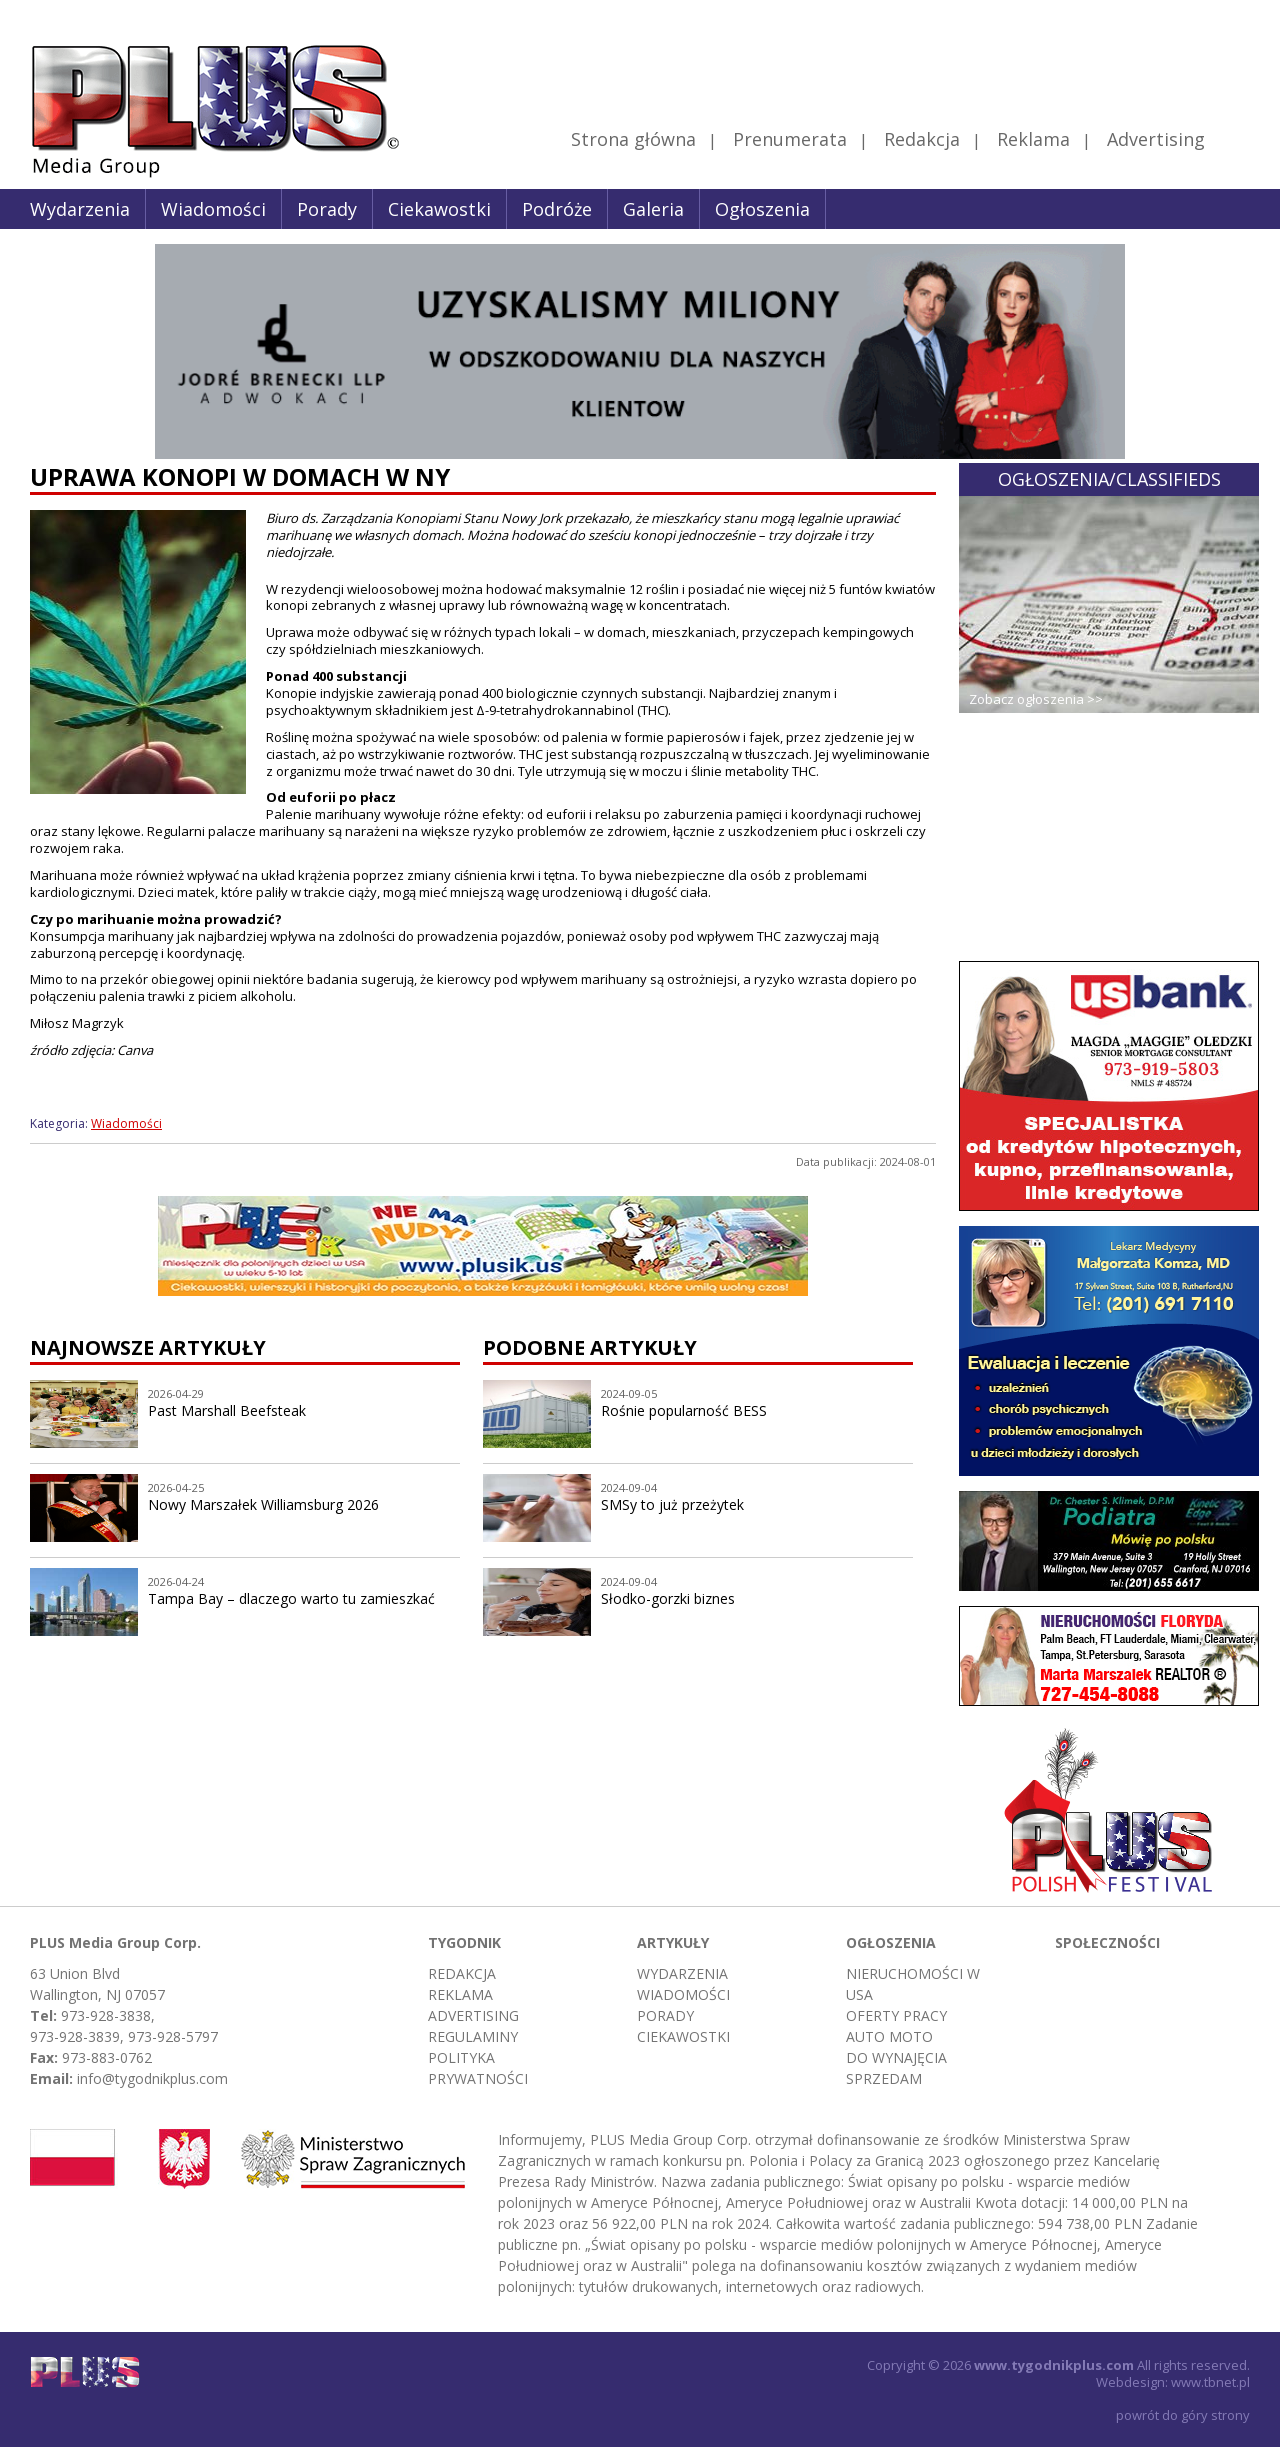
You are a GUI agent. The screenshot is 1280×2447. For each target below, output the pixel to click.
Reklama (1033, 139)
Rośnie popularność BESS (684, 1410)
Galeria (653, 209)
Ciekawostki (439, 209)
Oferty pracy (896, 2015)
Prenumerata (790, 139)
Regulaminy (473, 2036)
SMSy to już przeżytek (672, 1504)
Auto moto (889, 2036)
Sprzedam (884, 2078)
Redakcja (922, 139)
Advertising (1177, 139)
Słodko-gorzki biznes (668, 1598)
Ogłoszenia (762, 209)
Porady (327, 209)
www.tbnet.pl (1210, 2382)
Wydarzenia (80, 209)
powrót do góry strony (1183, 2415)
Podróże (557, 209)
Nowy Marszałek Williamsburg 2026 (263, 1504)
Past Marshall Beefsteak (227, 1410)
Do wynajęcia (896, 2057)
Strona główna (633, 139)
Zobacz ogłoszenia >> (1036, 699)
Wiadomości (213, 209)
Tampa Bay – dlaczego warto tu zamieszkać (291, 1598)
